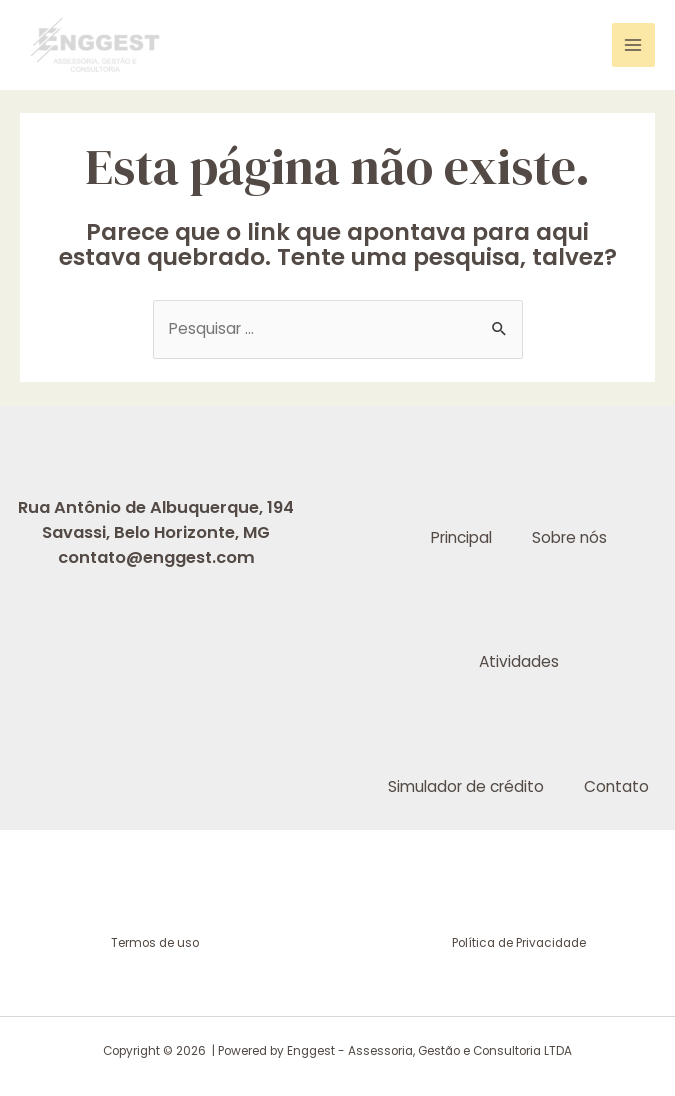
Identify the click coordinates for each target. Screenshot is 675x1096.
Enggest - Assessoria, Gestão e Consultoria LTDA (429, 1051)
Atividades (519, 661)
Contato (616, 786)
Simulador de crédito (466, 786)
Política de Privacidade (519, 943)
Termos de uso (156, 943)
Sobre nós (569, 537)
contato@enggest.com (156, 557)
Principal (461, 537)
